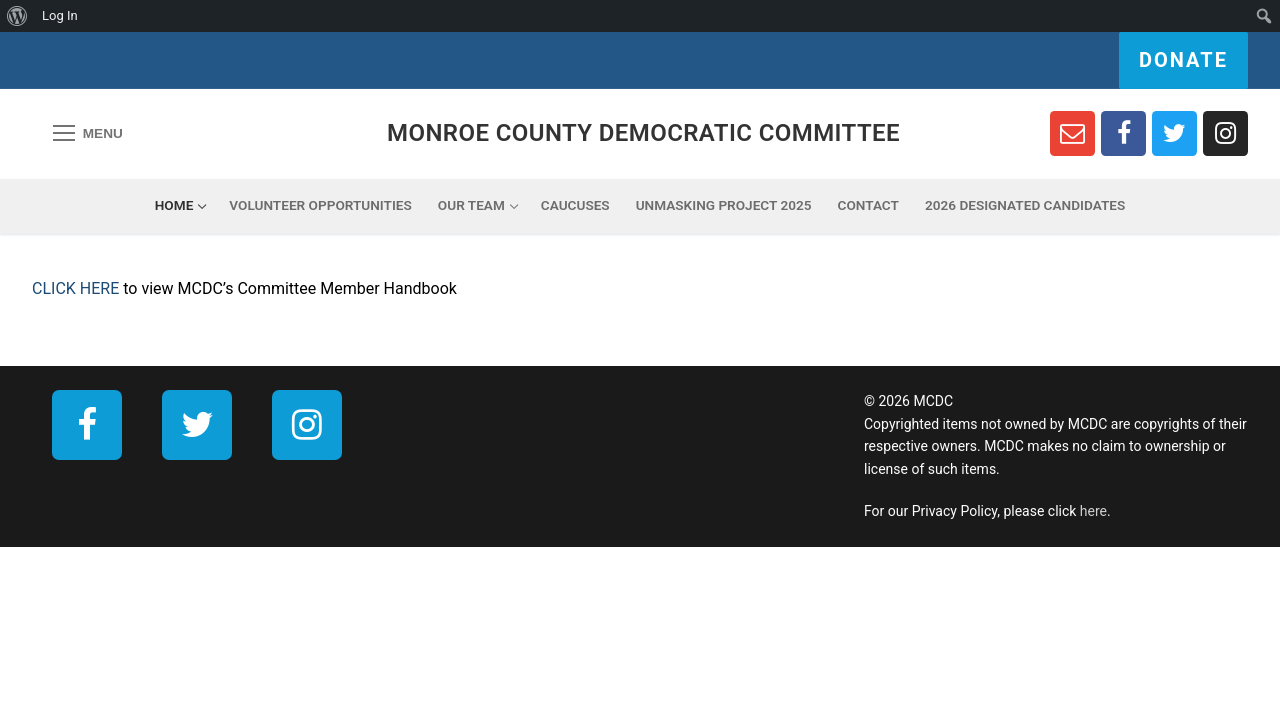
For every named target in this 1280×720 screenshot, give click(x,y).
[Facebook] (1123, 133)
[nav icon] (88, 134)
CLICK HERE (75, 288)
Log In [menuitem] (60, 15)
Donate (1183, 60)
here (1093, 511)
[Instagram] (1225, 133)
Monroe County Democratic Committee (643, 133)
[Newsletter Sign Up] (1072, 133)
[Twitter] (1174, 133)
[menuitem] (17, 16)
